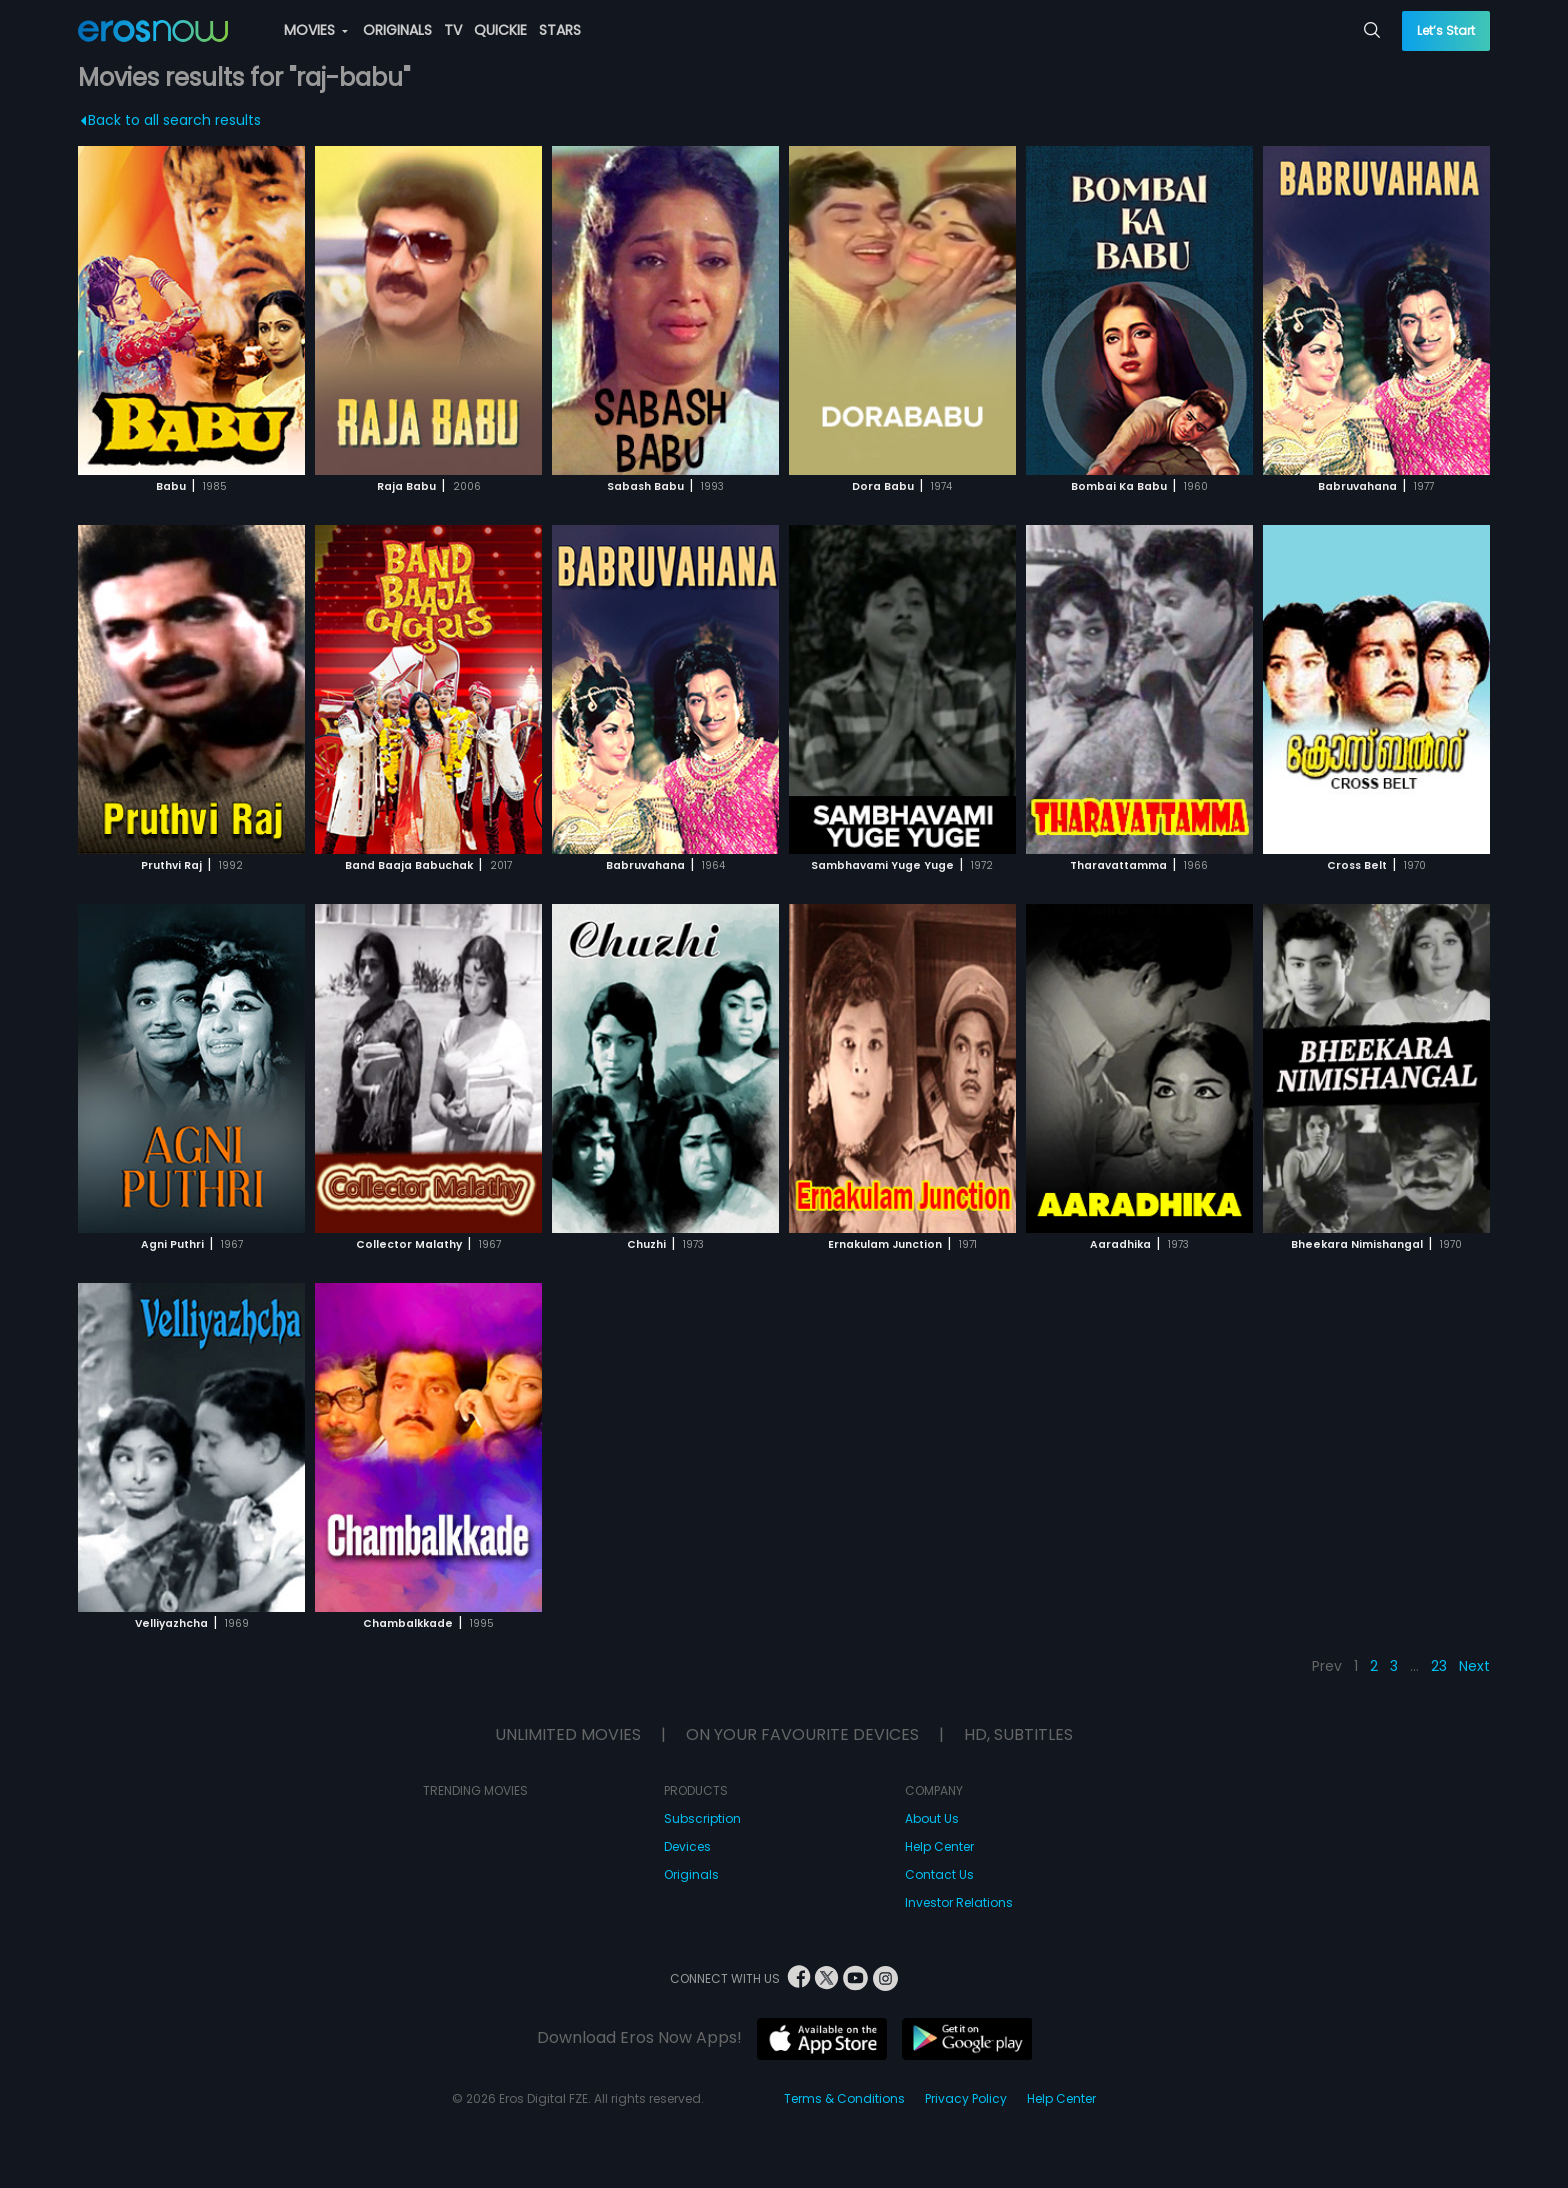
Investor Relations (959, 1902)
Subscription (702, 1818)
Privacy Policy (966, 2098)
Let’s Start (1446, 30)
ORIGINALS (397, 30)
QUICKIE (500, 30)
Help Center (939, 1846)
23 (1439, 1666)
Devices (687, 1846)
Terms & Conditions (844, 2098)
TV (453, 30)
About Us (932, 1818)
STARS (560, 30)
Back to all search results (170, 120)
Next (1474, 1666)
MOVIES (316, 30)
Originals (691, 1874)
